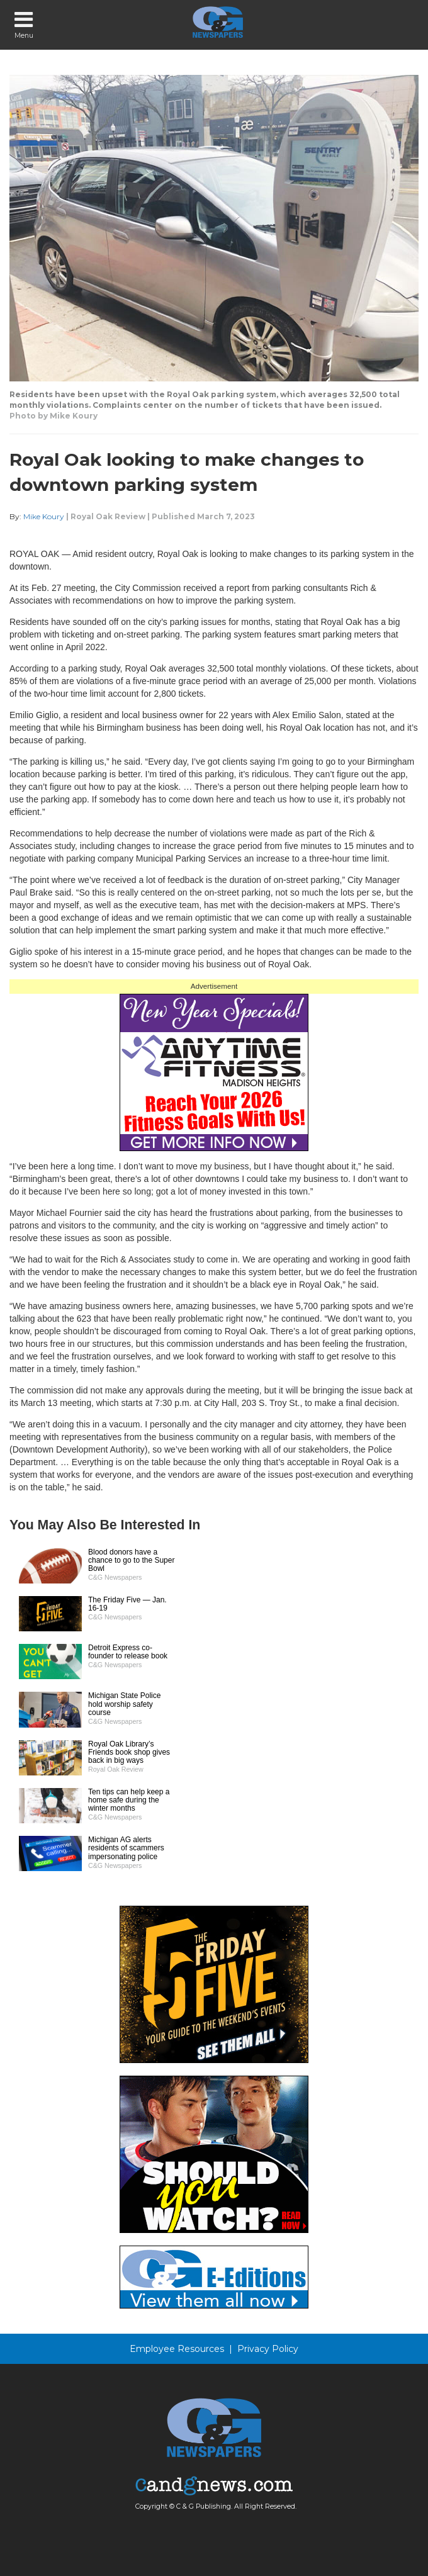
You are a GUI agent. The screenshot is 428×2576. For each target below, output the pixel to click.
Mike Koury (43, 516)
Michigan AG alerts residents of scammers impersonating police (126, 1847)
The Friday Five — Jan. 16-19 (127, 1603)
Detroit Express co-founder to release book (127, 1651)
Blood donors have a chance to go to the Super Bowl (131, 1560)
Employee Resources (177, 2348)
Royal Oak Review (107, 516)
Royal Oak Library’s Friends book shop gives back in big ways (129, 1752)
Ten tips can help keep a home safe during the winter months (128, 1800)
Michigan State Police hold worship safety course (124, 1703)
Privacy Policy (267, 2348)
